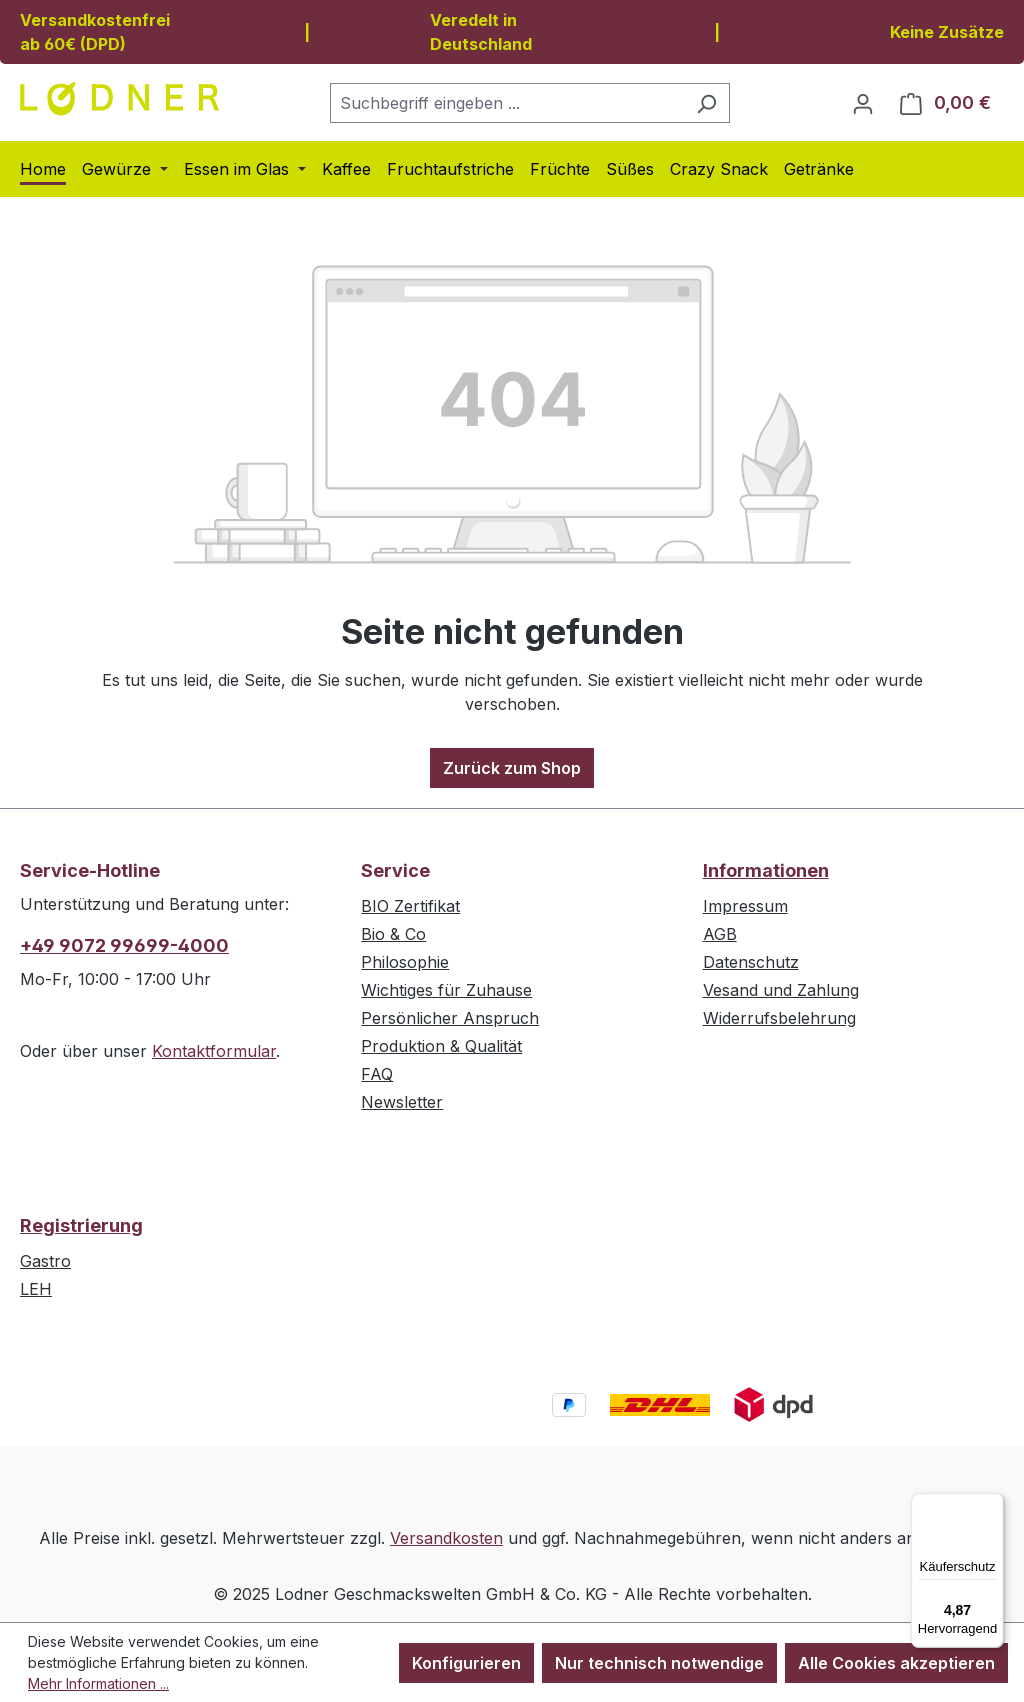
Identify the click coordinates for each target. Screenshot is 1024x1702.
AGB (720, 934)
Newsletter (402, 1102)
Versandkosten (446, 1538)
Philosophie (405, 962)
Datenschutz (751, 962)
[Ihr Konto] (863, 103)
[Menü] (992, 1505)
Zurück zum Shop (512, 768)
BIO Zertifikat (410, 906)
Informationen (766, 870)
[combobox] (507, 103)
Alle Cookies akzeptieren (896, 1663)
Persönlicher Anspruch (450, 1018)
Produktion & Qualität (441, 1046)
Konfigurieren (466, 1663)
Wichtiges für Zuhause (446, 990)
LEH (36, 1289)
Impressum (745, 906)
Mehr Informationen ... (98, 1683)
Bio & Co (393, 934)
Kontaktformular (214, 1051)
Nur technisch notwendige (659, 1663)
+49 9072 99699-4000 (124, 945)
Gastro (45, 1261)
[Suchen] (706, 103)
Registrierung (81, 1225)
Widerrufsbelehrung (779, 1018)
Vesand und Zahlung (781, 990)
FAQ (377, 1074)
